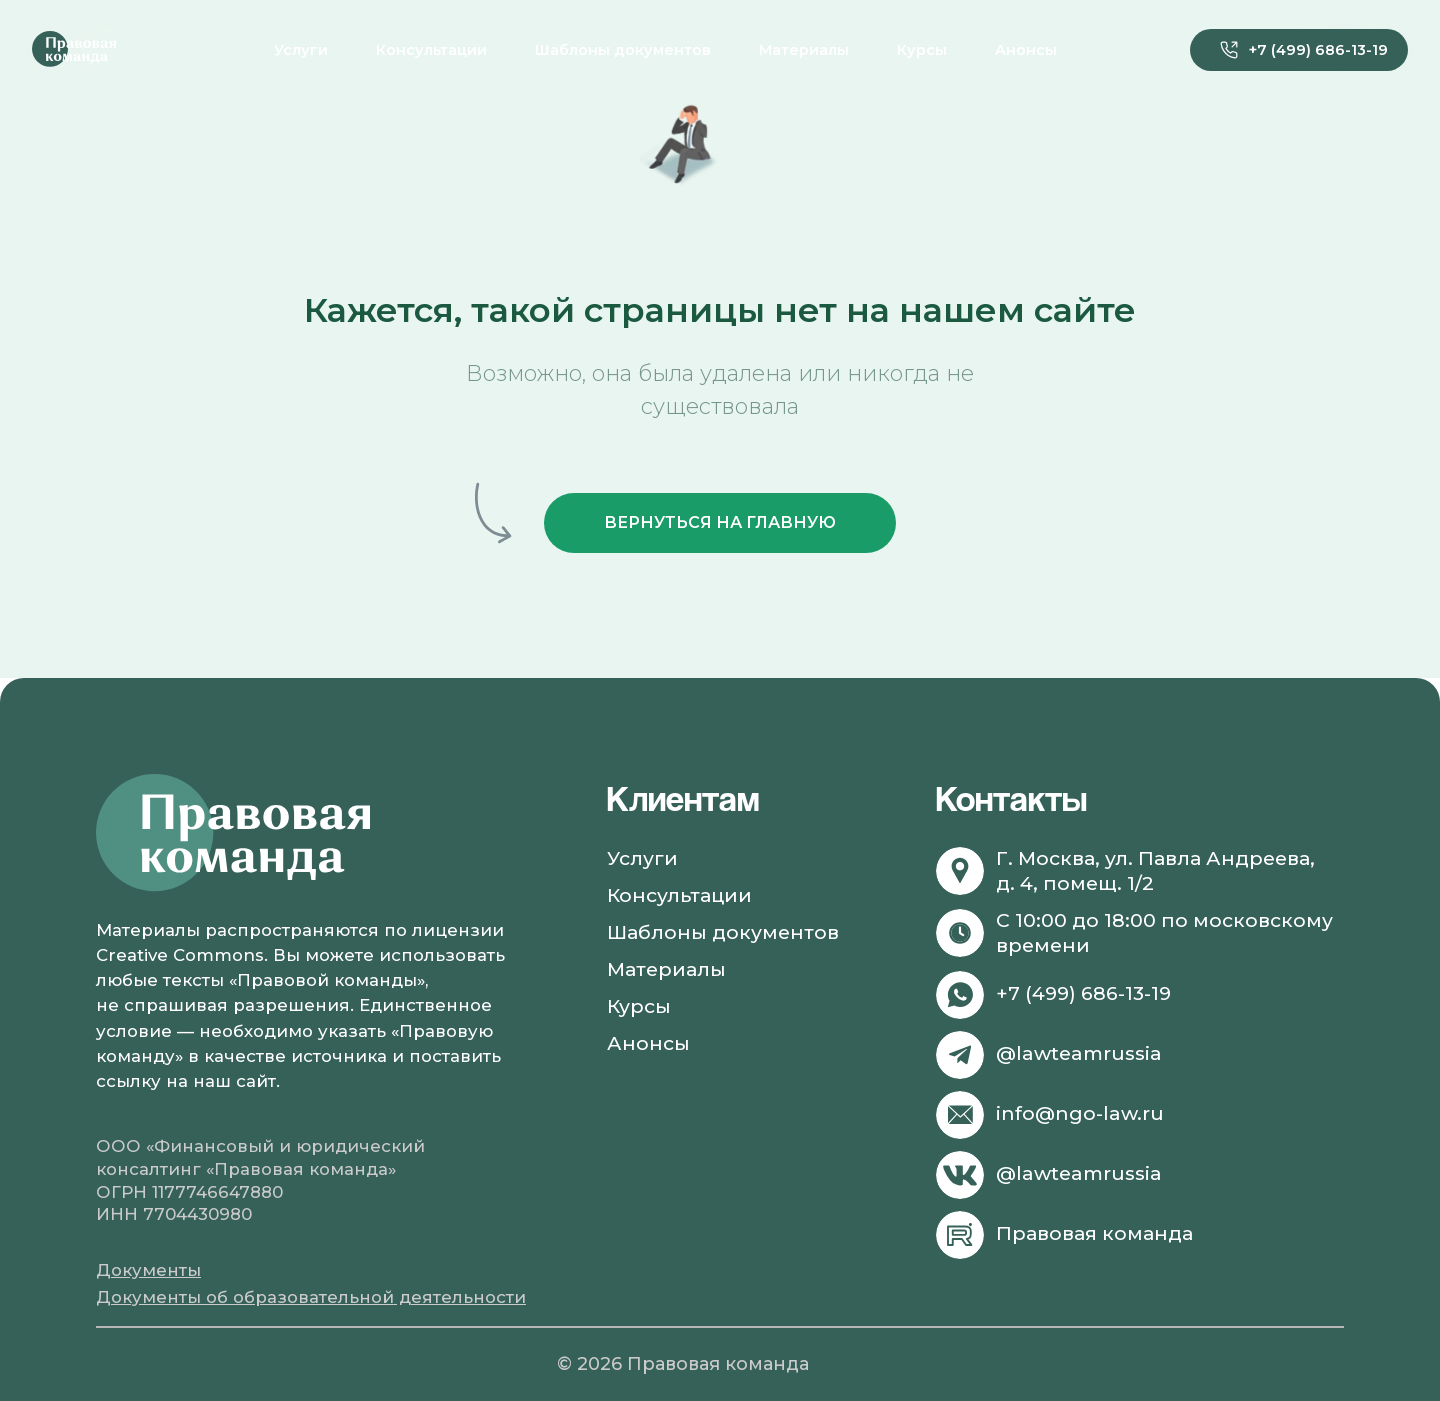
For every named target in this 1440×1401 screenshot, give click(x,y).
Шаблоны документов (623, 50)
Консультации (431, 50)
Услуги (301, 50)
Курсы (922, 50)
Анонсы (1026, 50)
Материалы (804, 50)
